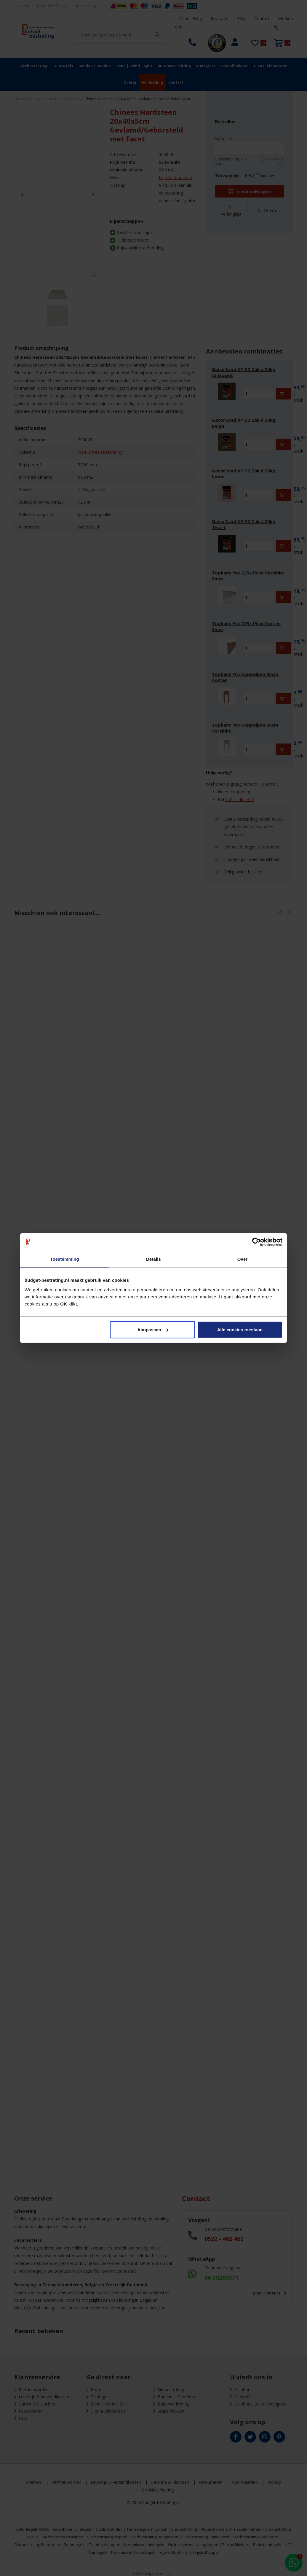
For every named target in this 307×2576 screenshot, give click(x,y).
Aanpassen (152, 1329)
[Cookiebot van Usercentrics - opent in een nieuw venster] (256, 1242)
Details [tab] (153, 1259)
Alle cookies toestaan (240, 1329)
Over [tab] (242, 1259)
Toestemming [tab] (64, 1259)
